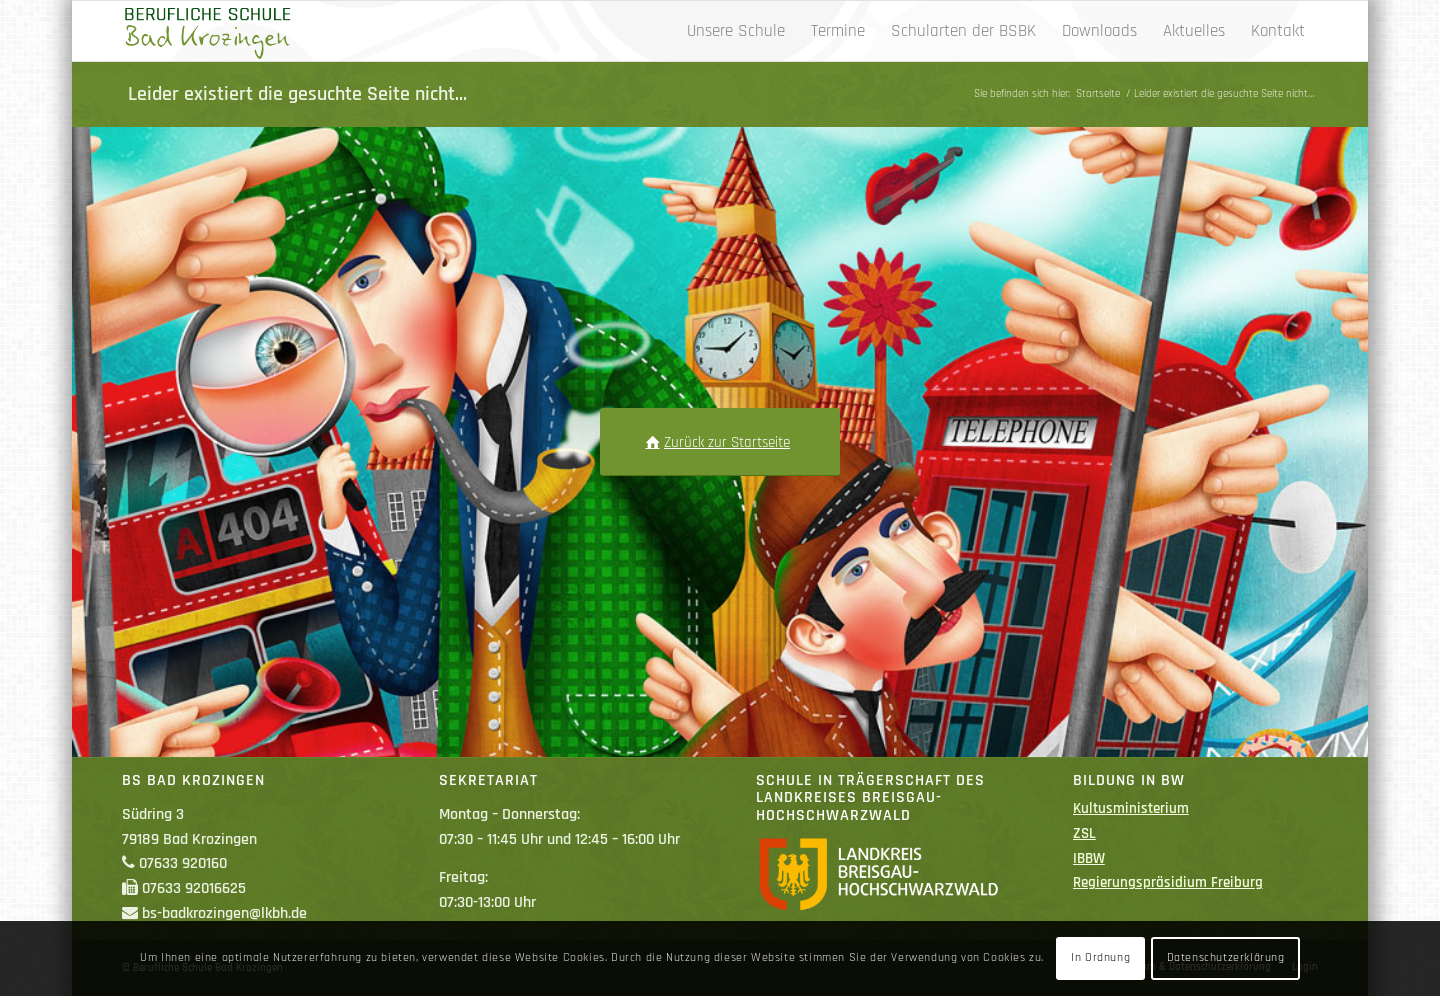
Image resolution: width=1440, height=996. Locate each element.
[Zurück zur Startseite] (720, 442)
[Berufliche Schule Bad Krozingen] (207, 31)
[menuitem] (736, 31)
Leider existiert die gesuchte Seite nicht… (297, 94)
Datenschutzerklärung (1226, 957)
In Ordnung (1100, 957)
